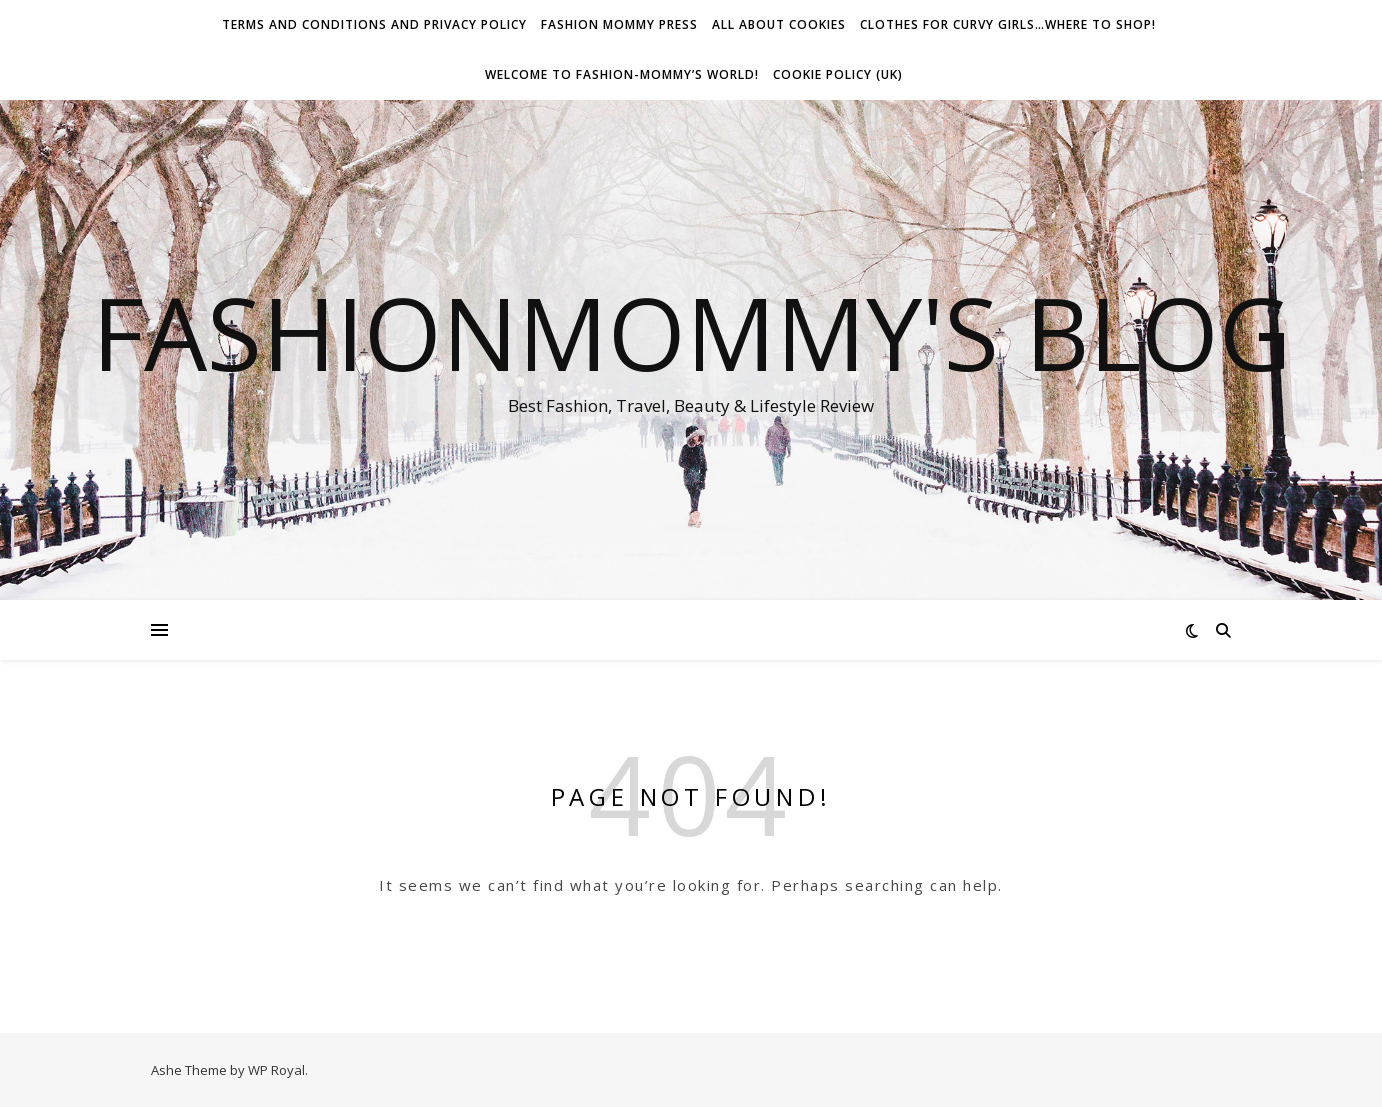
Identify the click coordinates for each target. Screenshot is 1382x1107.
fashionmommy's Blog (691, 332)
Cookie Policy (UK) (838, 74)
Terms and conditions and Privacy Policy (374, 24)
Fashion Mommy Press (619, 24)
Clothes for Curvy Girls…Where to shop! (1008, 24)
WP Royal (276, 1070)
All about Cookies (779, 24)
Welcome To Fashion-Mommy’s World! (622, 74)
